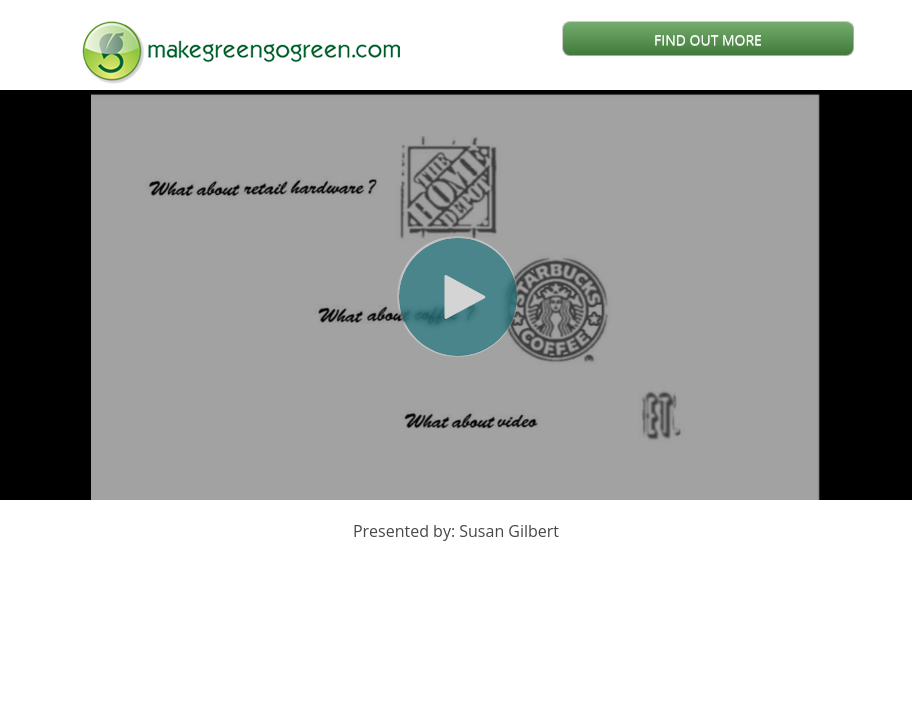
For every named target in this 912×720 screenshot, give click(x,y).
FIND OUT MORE (708, 39)
